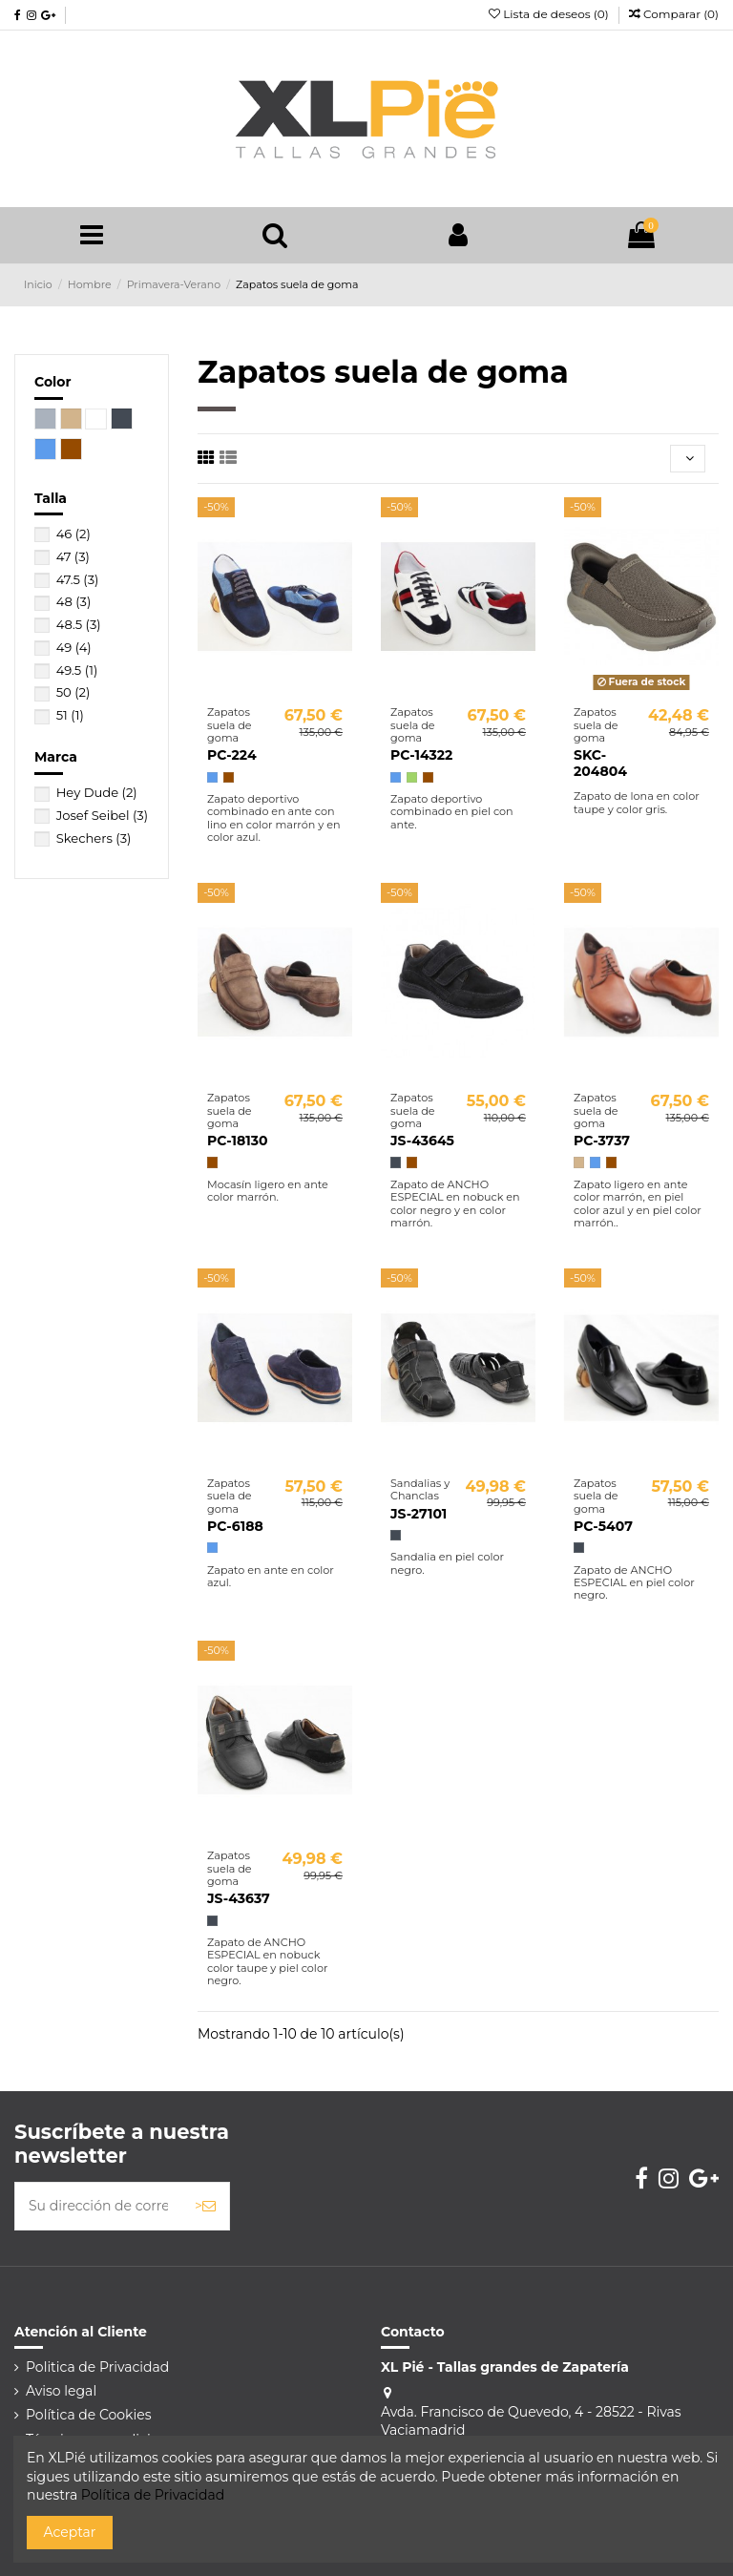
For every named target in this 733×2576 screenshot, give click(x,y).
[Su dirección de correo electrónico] (98, 2206)
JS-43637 (238, 1898)
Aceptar (70, 2532)
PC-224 (232, 755)
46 (73, 533)
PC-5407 (603, 1526)
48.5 (78, 624)
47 (73, 556)
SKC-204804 (600, 763)
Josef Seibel (102, 815)
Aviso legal (61, 2390)
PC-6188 (235, 1526)
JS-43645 (422, 1140)
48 (74, 601)
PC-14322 (421, 755)
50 (73, 692)
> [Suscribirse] (205, 2205)
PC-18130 (237, 1140)
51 (70, 715)
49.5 (77, 670)
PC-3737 (602, 1140)
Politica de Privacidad (97, 2367)
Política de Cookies (89, 2414)
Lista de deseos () (550, 14)
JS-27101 (418, 1513)
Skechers (94, 838)
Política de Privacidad (152, 2494)
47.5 (77, 579)
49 (74, 647)
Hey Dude (96, 792)
